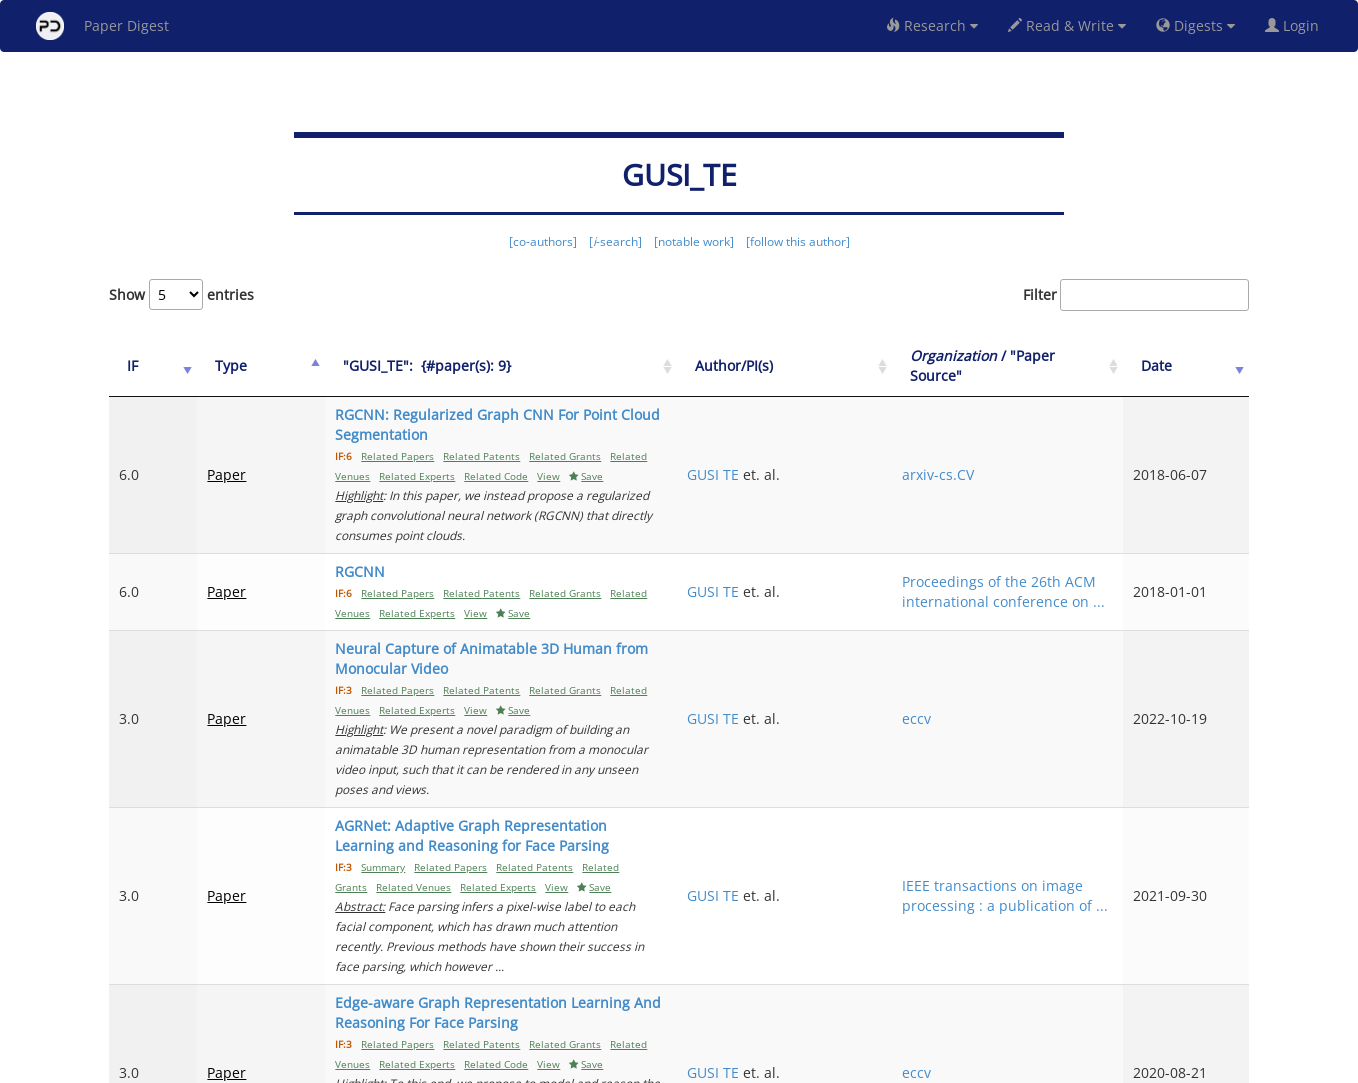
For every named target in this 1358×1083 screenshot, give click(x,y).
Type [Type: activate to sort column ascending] (207, 365)
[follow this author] (798, 241)
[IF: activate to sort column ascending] (141, 366)
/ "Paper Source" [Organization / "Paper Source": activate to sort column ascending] (1057, 365)
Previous (1062, 983)
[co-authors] (543, 241)
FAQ (595, 1064)
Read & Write (1067, 25)
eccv (1013, 658)
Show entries (181, 294)
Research (932, 25)
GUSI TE (870, 454)
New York (841, 1064)
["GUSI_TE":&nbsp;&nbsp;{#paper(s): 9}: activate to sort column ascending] (550, 366)
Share (781, 1064)
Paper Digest (102, 26)
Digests (1195, 25)
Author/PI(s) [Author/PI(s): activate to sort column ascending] (891, 365)
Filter (1136, 295)
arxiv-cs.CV (1035, 454)
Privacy (735, 1064)
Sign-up (638, 1064)
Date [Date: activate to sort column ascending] (1190, 365)
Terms (687, 1064)
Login (1296, 25)
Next (1218, 983)
